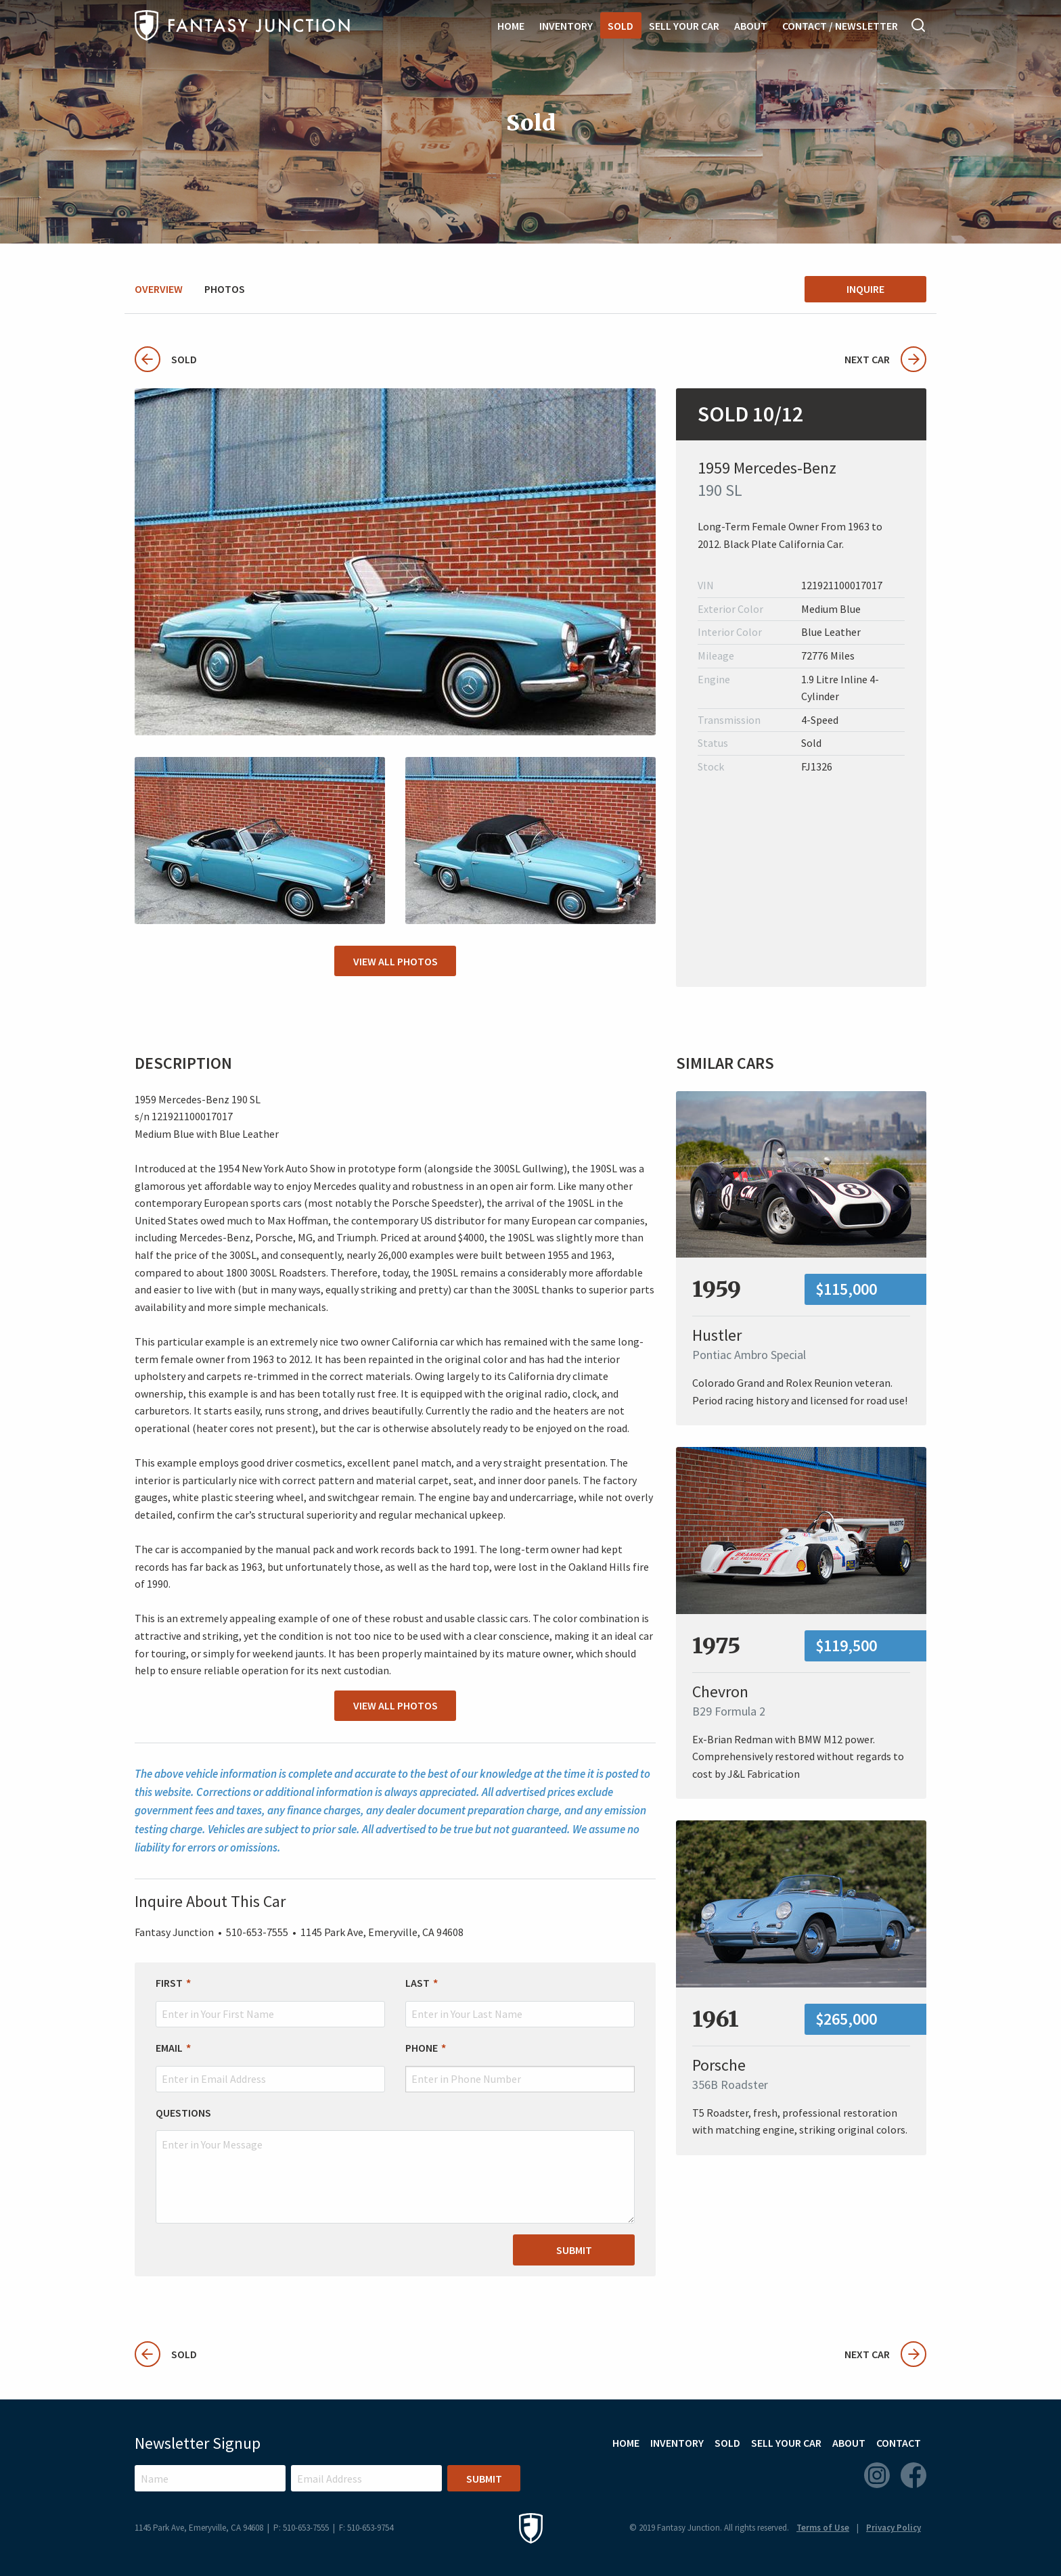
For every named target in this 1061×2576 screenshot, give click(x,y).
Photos (224, 289)
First (169, 1983)
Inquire (865, 289)
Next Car (885, 359)
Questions (183, 2112)
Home (510, 25)
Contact (898, 2443)
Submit (574, 2250)
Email (169, 2047)
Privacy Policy (893, 2527)
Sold (620, 25)
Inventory (566, 25)
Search (918, 25)
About (750, 25)
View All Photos (395, 961)
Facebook (913, 2475)
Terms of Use (822, 2527)
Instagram (877, 2475)
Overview (159, 289)
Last (417, 1983)
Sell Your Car (684, 25)
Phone (421, 2047)
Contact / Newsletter (840, 25)
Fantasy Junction (242, 25)
